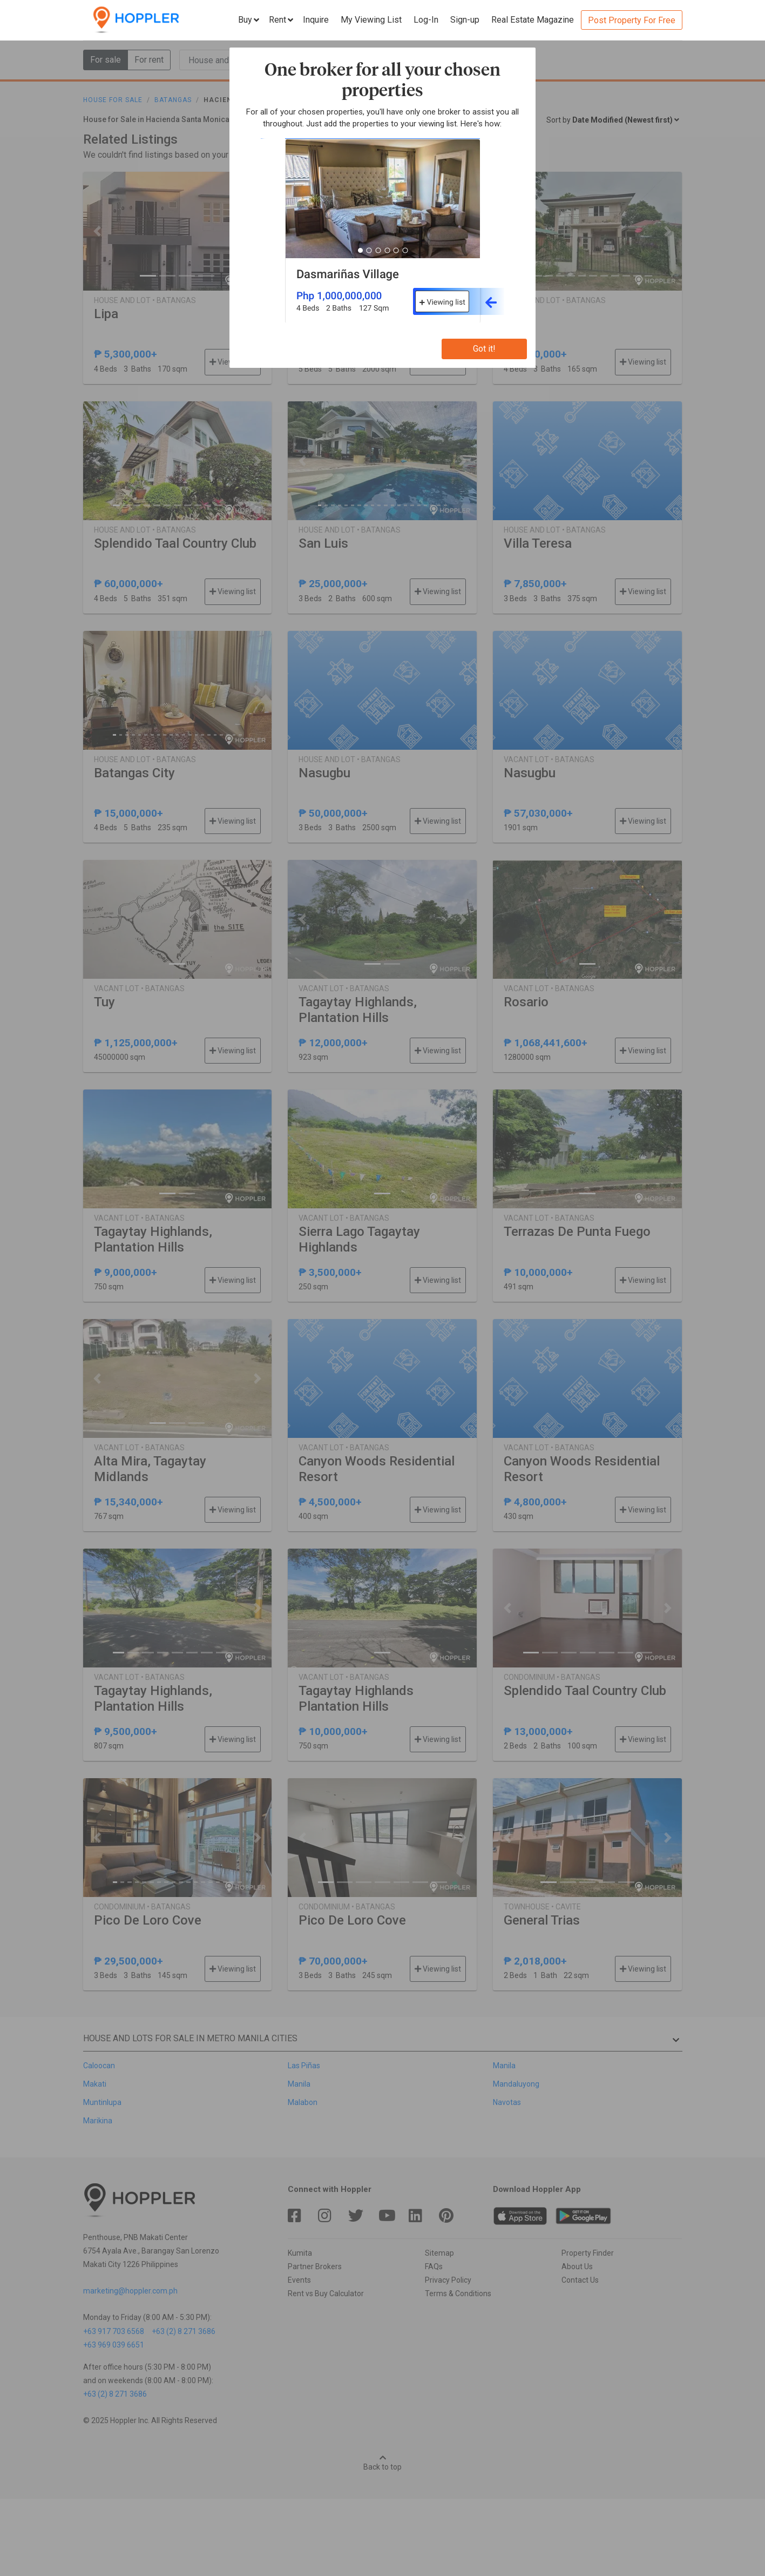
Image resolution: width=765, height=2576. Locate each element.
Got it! (484, 349)
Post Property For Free (631, 20)
